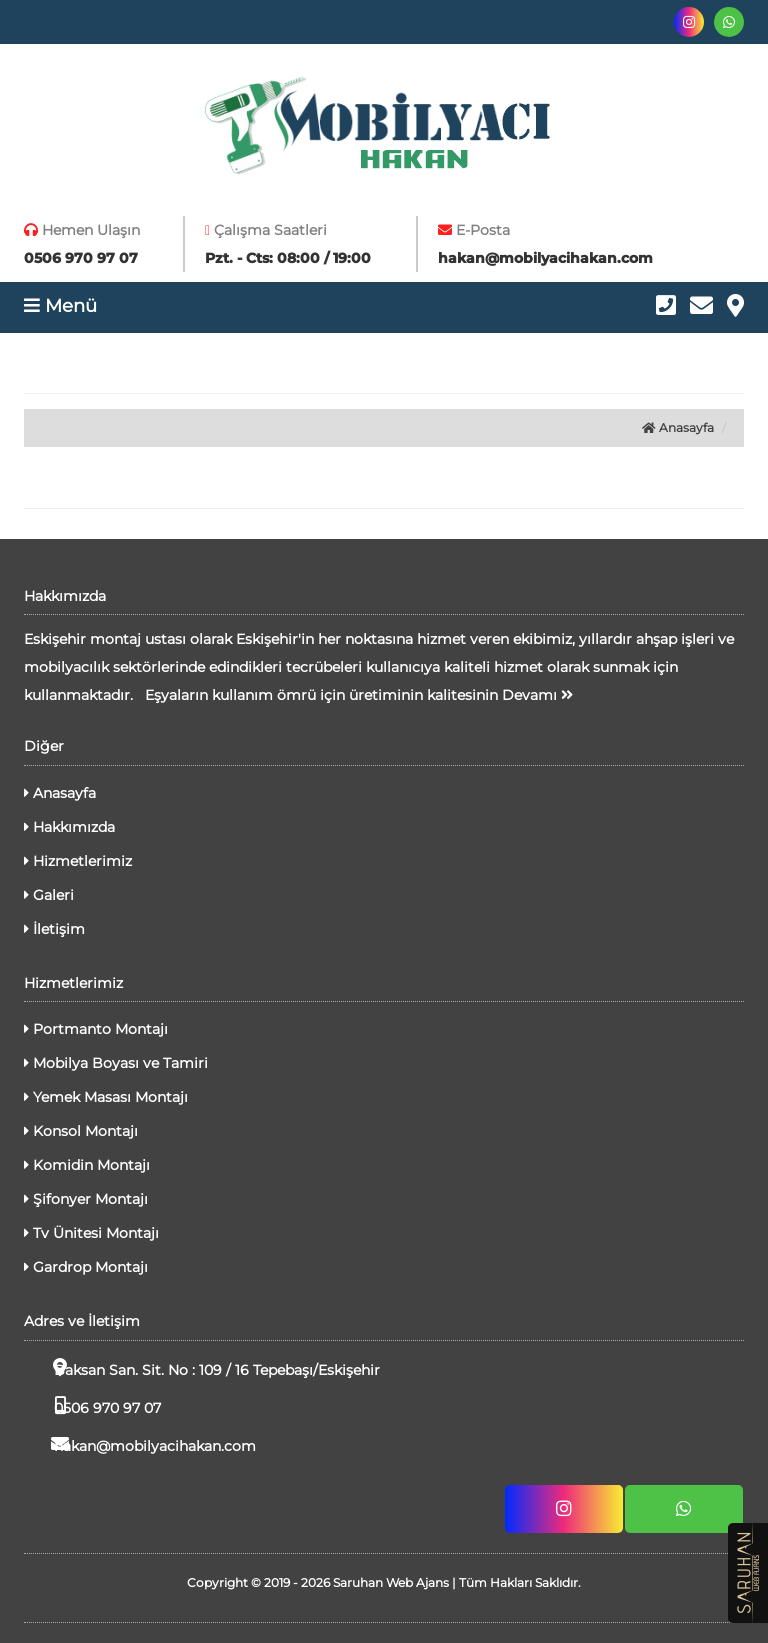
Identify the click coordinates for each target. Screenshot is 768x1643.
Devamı (537, 695)
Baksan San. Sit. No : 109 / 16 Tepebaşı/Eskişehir (202, 1368)
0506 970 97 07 (92, 1406)
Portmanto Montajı (96, 1029)
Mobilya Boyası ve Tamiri (116, 1063)
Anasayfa (678, 427)
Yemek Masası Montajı (106, 1097)
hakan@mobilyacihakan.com (140, 1444)
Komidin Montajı (87, 1165)
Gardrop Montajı (86, 1267)
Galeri (49, 895)
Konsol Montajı (81, 1131)
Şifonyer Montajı (86, 1199)
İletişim (54, 929)
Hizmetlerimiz (78, 861)
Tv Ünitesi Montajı (91, 1233)
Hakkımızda (69, 827)
